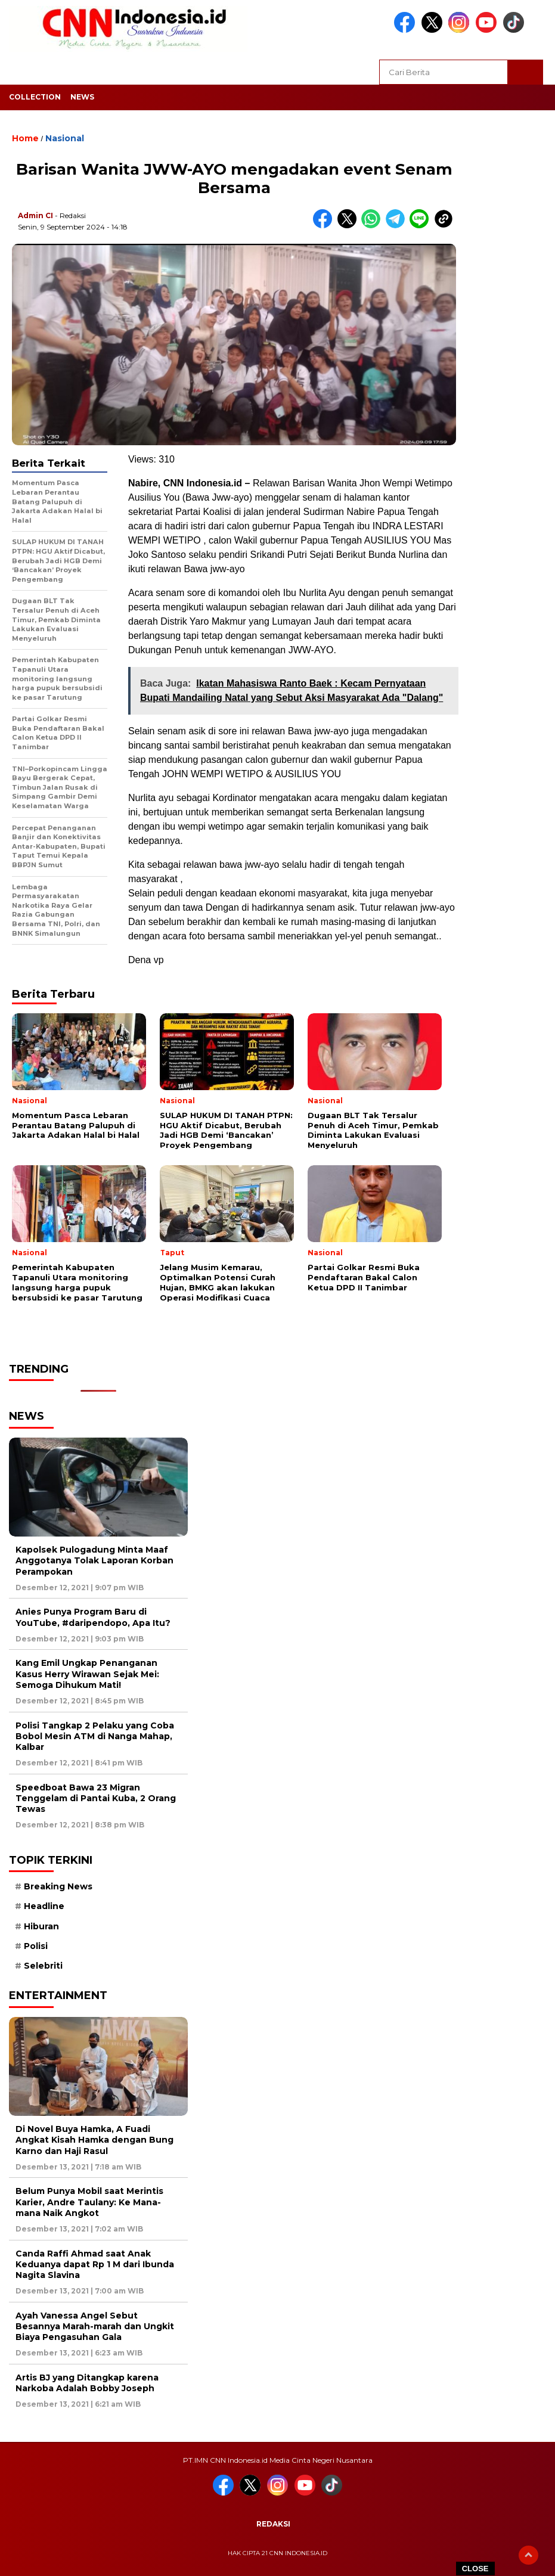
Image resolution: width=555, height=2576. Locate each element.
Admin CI (35, 215)
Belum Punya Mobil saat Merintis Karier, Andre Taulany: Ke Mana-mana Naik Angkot (89, 2202)
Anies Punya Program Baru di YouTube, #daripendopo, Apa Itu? (92, 1617)
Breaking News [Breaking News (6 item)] (58, 1886)
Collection (35, 96)
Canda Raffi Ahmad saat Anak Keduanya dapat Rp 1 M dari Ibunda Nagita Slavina (94, 2264)
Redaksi (273, 2523)
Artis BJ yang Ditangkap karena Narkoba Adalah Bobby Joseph (87, 2383)
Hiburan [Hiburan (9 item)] (41, 1926)
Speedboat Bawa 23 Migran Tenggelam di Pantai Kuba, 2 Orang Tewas (95, 1798)
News (82, 96)
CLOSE (475, 2568)
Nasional (64, 138)
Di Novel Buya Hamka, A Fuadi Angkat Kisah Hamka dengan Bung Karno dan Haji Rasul (94, 2140)
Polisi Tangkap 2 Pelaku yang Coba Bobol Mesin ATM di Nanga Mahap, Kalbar (94, 1736)
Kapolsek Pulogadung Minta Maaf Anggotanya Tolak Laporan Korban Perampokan (94, 1560)
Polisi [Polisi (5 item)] (36, 1946)
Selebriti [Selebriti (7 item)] (43, 1965)
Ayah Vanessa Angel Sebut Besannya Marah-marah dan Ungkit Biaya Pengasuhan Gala (94, 2326)
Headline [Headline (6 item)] (44, 1906)
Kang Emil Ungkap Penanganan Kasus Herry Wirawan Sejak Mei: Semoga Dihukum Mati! (87, 1674)
